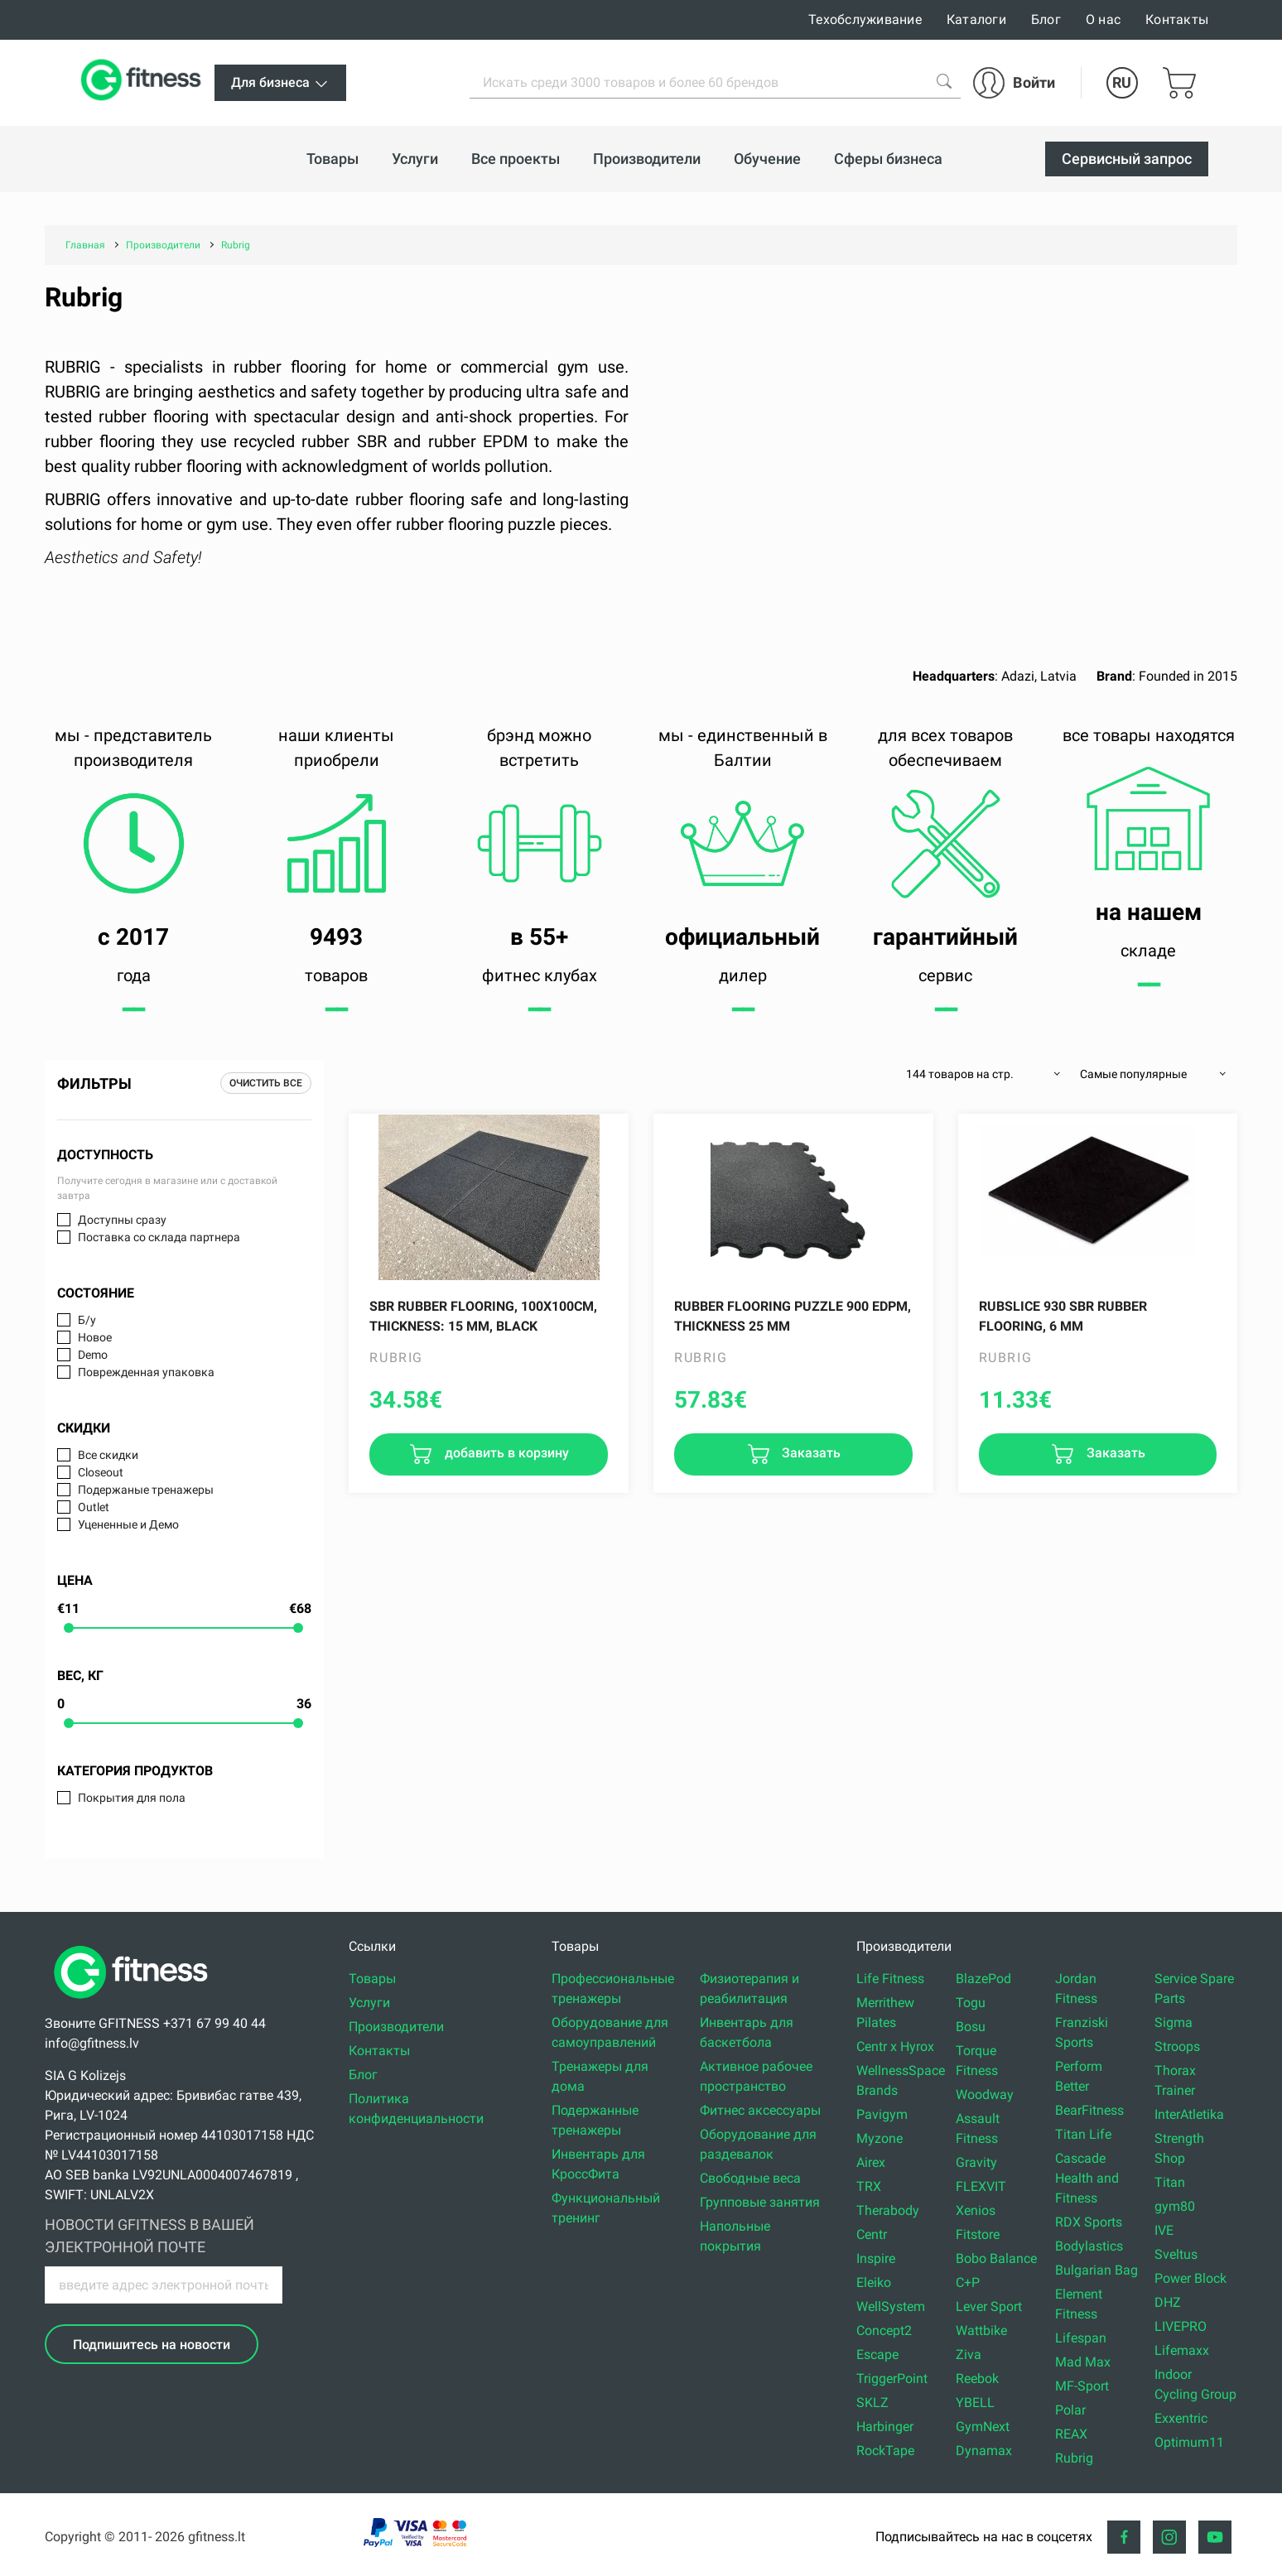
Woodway (985, 2094)
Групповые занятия (760, 2202)
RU (1121, 82)
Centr (871, 2234)
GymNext (983, 2426)
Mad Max (1083, 2362)
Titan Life (1083, 2134)
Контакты (1176, 19)
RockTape (885, 2450)
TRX (868, 2186)
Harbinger (884, 2426)
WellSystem (890, 2306)
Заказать (809, 1453)
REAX (1071, 2434)
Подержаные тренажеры (146, 1489)
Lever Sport (989, 2306)
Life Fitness (890, 1978)
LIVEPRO (1180, 2326)
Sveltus (1176, 2254)
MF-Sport (1082, 2386)
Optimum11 (1189, 2442)
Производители (396, 2026)
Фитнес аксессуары (760, 2110)
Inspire (875, 2258)
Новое (95, 1337)
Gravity (976, 2162)
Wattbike (981, 2330)
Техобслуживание (865, 19)
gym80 (1174, 2206)
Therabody (887, 2210)
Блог (1046, 19)
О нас (1103, 19)
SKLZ (872, 2402)
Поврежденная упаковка (146, 1372)
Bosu (971, 2026)
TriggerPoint (892, 2378)
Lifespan (1080, 2338)
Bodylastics (1089, 2246)
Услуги (369, 2002)
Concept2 (884, 2330)
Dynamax (984, 2450)
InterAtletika (1189, 2114)
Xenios (975, 2210)
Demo (93, 1354)
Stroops (1177, 2046)
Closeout (100, 1472)
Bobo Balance (996, 2258)
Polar (1070, 2410)
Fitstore (978, 2234)
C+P (968, 2282)
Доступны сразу (122, 1219)
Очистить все (265, 1083)
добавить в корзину (505, 1453)
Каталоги (976, 19)
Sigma (1173, 2022)
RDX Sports (1088, 2222)
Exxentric (1180, 2418)
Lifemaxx (1181, 2350)
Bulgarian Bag (1096, 2270)
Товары (372, 1978)
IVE (1164, 2230)
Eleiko (873, 2282)
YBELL (975, 2402)
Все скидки (108, 1454)
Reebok (977, 2378)
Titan (1169, 2182)
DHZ (1167, 2302)
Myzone (879, 2138)
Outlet (93, 1507)
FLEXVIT (981, 2186)
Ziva (968, 2354)
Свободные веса (750, 2178)
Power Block (1190, 2278)
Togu (971, 2002)
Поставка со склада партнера (159, 1237)
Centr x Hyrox (895, 2046)
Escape (877, 2354)
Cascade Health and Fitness (1087, 2178)
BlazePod (983, 1978)
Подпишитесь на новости (151, 2344)
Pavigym (882, 2114)
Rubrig (1074, 2458)
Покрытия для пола (132, 1797)
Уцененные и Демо (128, 1524)
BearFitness (1089, 2110)
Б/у (87, 1320)
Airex (870, 2162)
